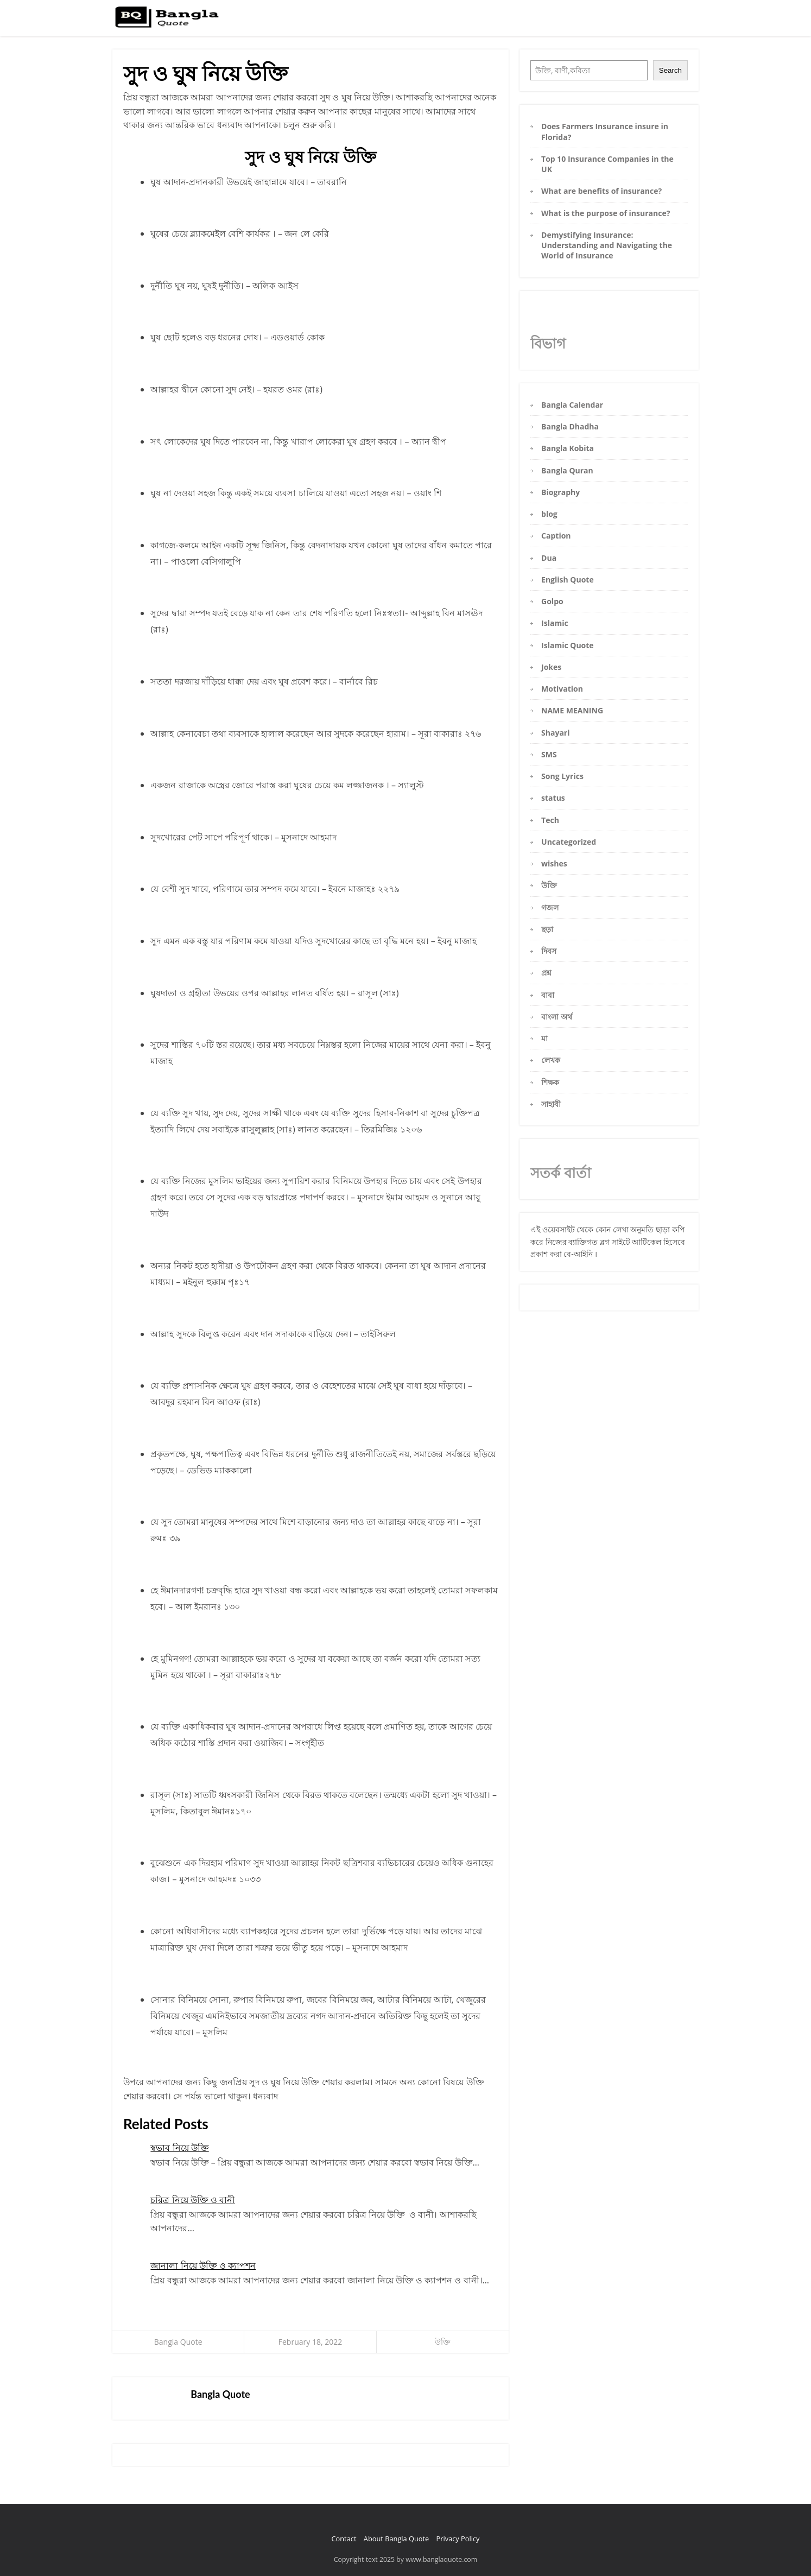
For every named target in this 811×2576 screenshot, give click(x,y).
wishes (554, 863)
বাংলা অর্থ (556, 1016)
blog (549, 514)
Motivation (562, 688)
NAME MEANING (572, 710)
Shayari (555, 732)
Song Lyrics (562, 776)
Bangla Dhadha (570, 426)
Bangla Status (553, 20)
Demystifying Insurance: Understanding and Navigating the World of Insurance (606, 245)
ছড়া (547, 929)
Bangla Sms (678, 20)
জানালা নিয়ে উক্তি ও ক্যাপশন (203, 2265)
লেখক (550, 1060)
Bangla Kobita (640, 20)
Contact (343, 2538)
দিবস (548, 951)
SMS (549, 754)
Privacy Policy (458, 2538)
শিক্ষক (550, 1082)
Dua (548, 558)
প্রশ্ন (546, 972)
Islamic (554, 623)
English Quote (567, 579)
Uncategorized (568, 842)
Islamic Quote (567, 645)
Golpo (552, 601)
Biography (560, 492)
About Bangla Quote (396, 2538)
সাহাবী (551, 1104)
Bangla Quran (567, 470)
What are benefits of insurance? (601, 191)
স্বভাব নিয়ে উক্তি (179, 2148)
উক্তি (443, 2342)
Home (522, 20)
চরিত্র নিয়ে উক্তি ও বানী (192, 2200)
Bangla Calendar (572, 405)
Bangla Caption (596, 20)
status (553, 798)
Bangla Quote (178, 2342)
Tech (550, 820)
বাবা (547, 995)
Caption (556, 535)
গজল (550, 907)
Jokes (551, 667)
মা (544, 1038)
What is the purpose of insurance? (605, 213)
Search (670, 70)
